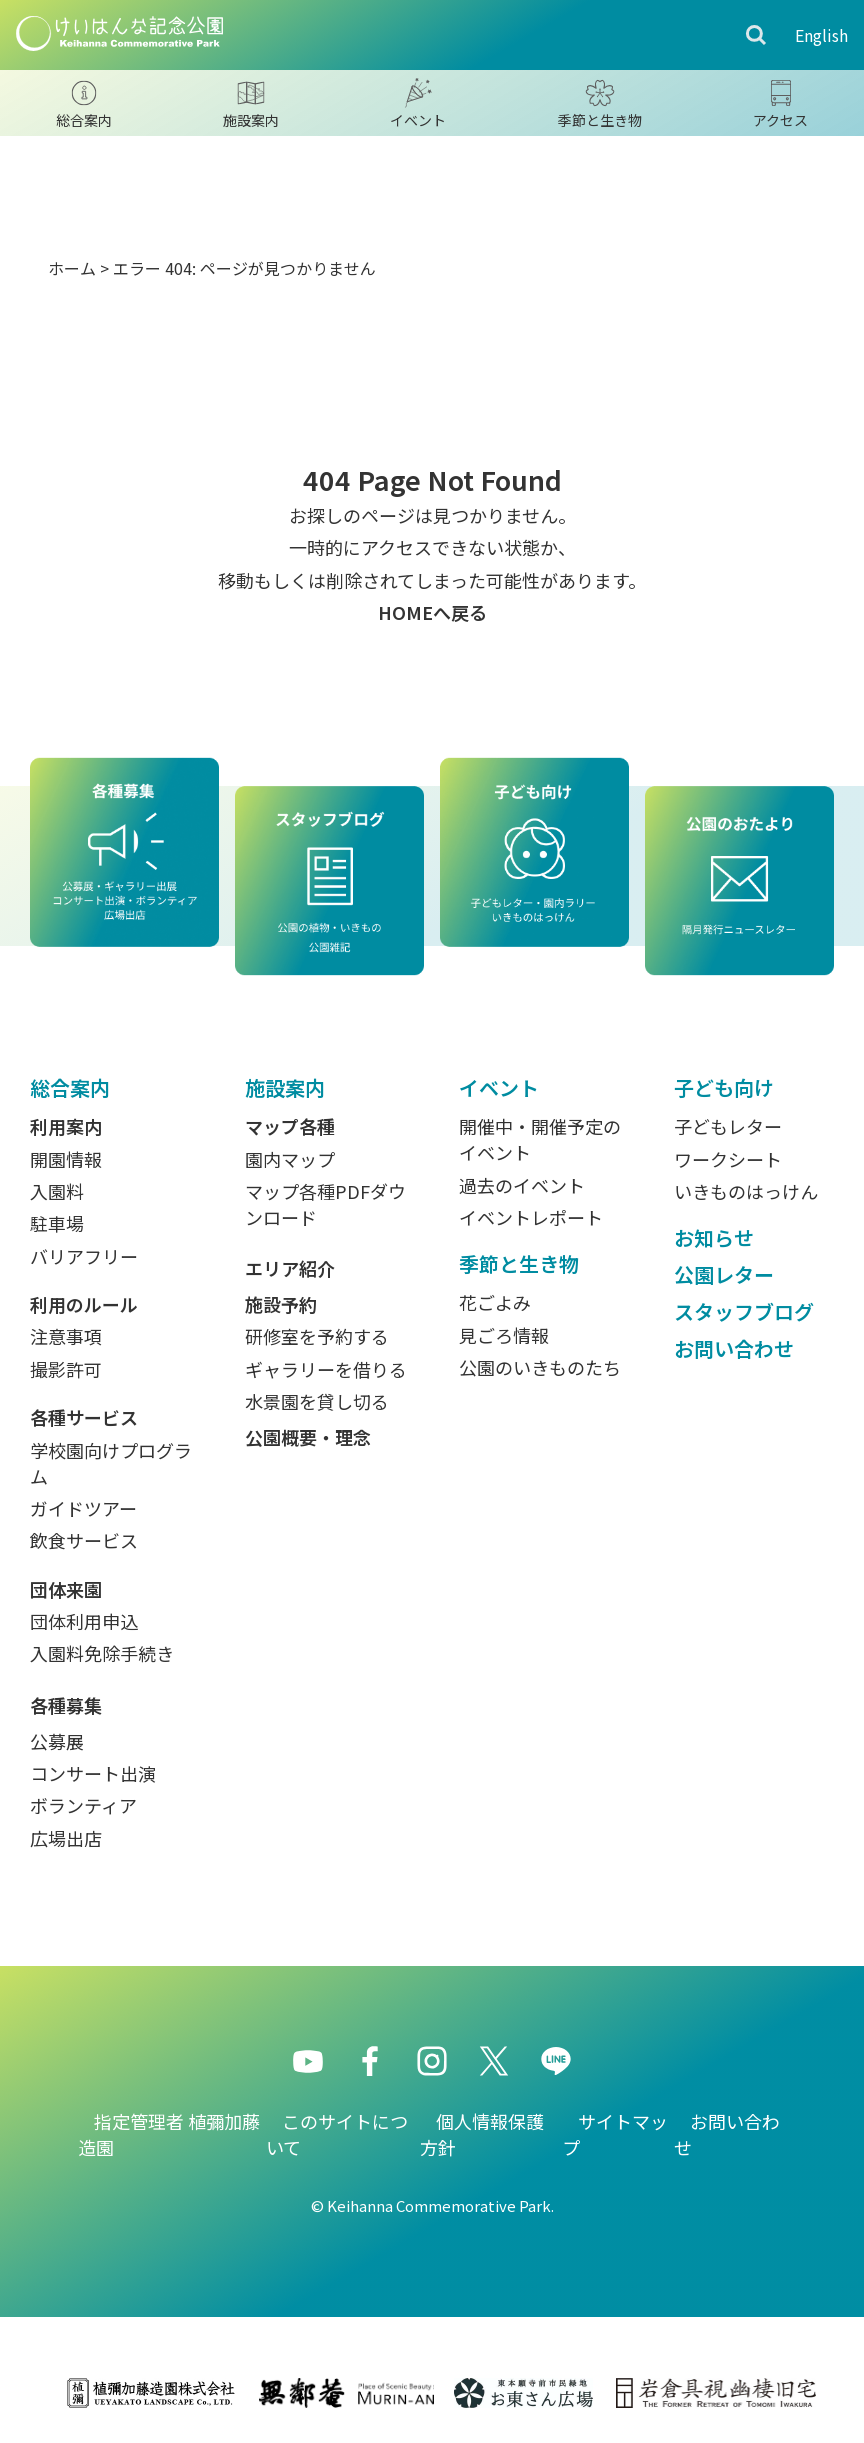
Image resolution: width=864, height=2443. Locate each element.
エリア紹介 (290, 1268)
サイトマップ (615, 2134)
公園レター (724, 1274)
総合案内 (70, 1087)
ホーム (72, 268)
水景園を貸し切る (317, 1401)
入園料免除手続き (102, 1653)
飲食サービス (84, 1540)
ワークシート (728, 1159)
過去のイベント (522, 1185)
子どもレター (728, 1126)
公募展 (57, 1741)
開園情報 (66, 1159)
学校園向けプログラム (111, 1463)
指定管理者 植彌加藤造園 (169, 2134)
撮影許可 (66, 1369)
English (821, 35)
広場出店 (66, 1838)
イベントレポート (531, 1217)
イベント (499, 1087)
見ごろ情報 (504, 1335)
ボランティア (83, 1805)
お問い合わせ (734, 1348)
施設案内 (285, 1087)
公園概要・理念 (308, 1437)
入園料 (57, 1191)
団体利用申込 (84, 1621)
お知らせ (714, 1237)
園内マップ (290, 1159)
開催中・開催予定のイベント (540, 1139)
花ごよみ (495, 1302)
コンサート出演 (93, 1773)
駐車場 (57, 1223)
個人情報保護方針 (482, 2134)
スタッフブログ (744, 1311)
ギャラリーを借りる (326, 1369)
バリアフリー (84, 1256)
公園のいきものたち (540, 1367)
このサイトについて (337, 2134)
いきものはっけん (746, 1191)
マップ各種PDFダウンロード (325, 1204)
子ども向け (724, 1087)
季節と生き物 (519, 1263)
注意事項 (66, 1336)
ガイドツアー (83, 1508)
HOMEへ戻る (432, 612)
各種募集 (66, 1705)
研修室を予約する (317, 1336)
